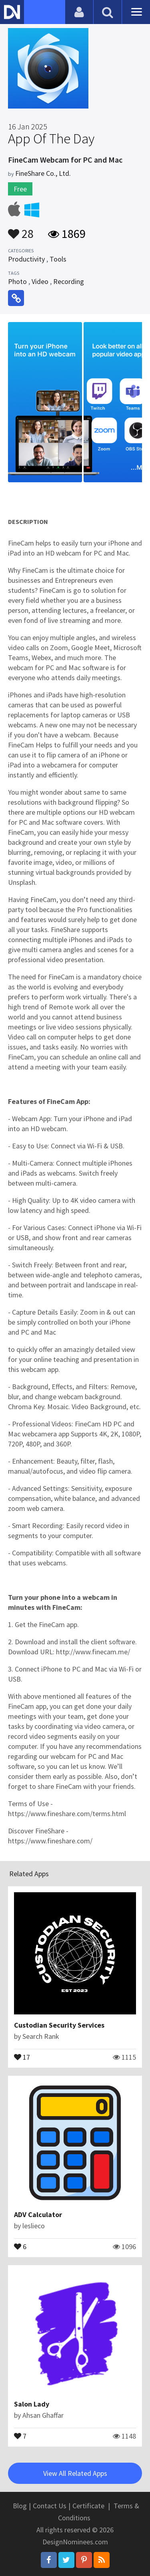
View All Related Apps (75, 2473)
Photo (17, 281)
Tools (58, 259)
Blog (20, 2505)
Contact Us (49, 2505)
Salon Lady (31, 2404)
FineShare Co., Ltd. (43, 173)
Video (40, 281)
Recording (68, 281)
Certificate (88, 2505)
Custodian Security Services (59, 2025)
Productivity (26, 259)
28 (21, 230)
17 (22, 2056)
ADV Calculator (38, 2214)
